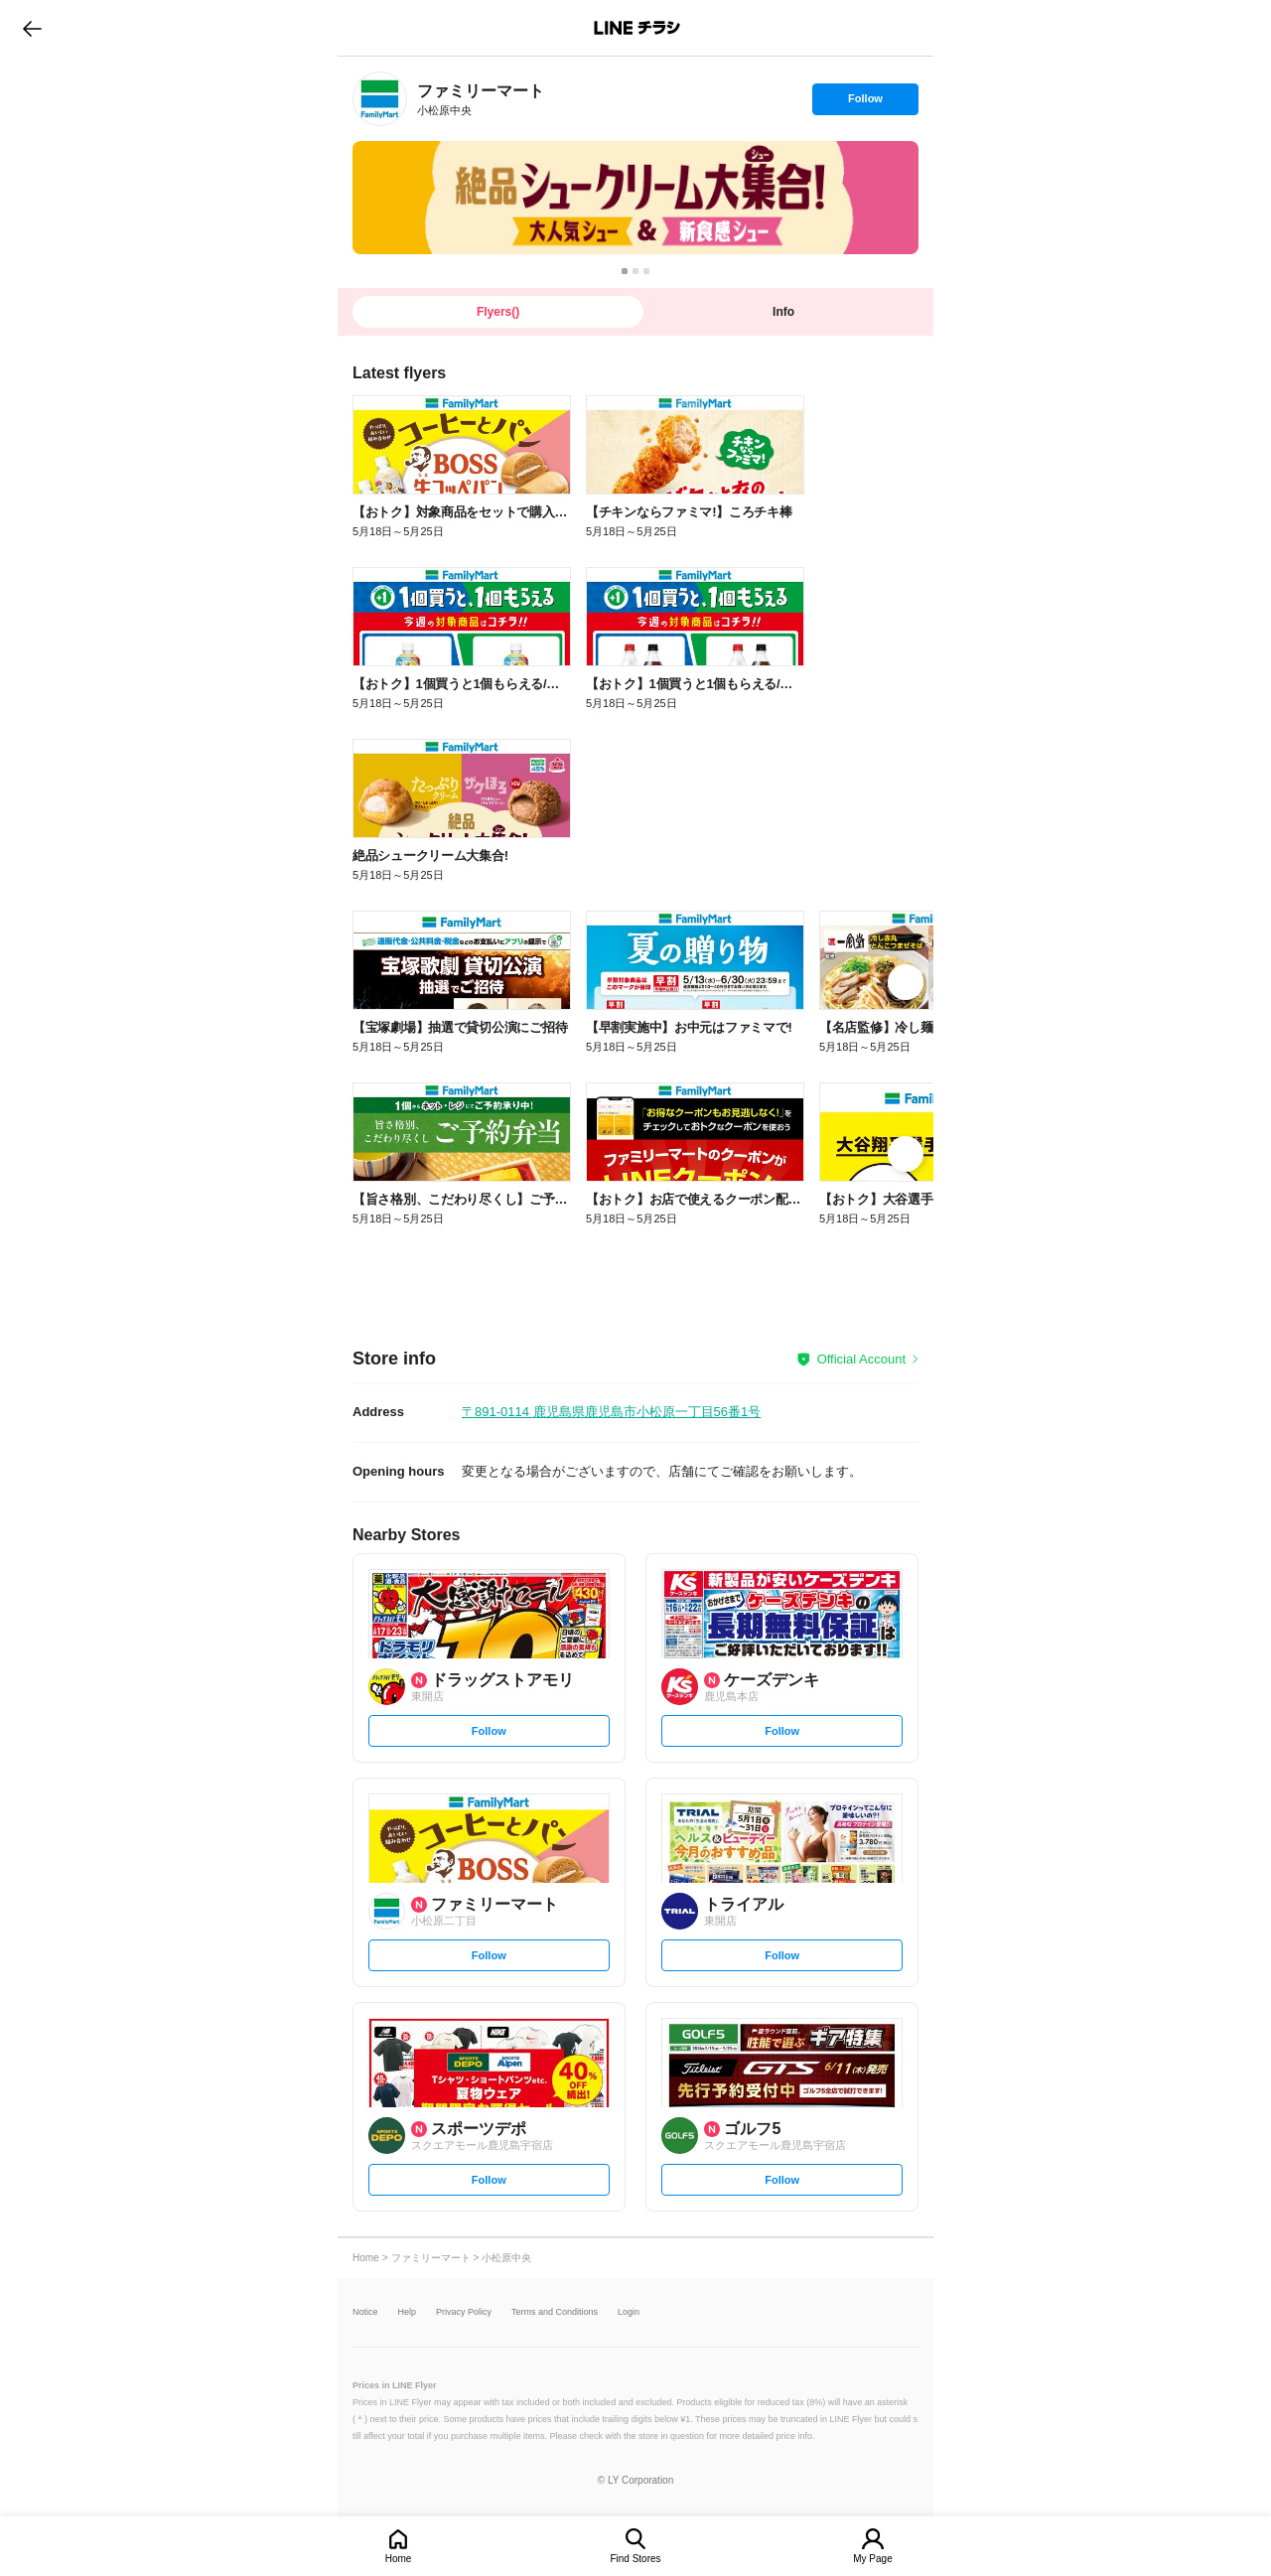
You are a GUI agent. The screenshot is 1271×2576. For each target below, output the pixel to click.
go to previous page (32, 28)
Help (407, 2312)
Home (398, 2558)
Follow (865, 103)
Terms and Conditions (554, 2312)
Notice (365, 2312)
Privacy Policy (464, 2312)
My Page (872, 2558)
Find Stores (635, 2558)
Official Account (861, 1359)
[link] (380, 99)
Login (628, 2312)
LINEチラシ (637, 28)
